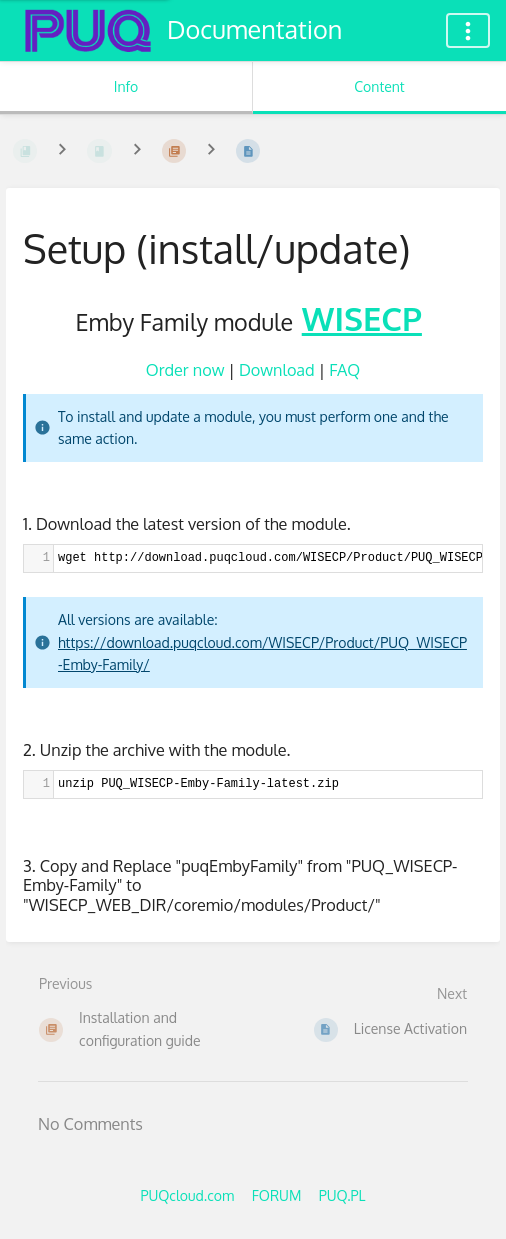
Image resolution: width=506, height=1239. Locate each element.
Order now (185, 369)
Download (277, 369)
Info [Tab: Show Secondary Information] (126, 86)
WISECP (362, 318)
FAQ (344, 369)
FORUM (277, 1195)
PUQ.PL (342, 1195)
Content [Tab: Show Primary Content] (379, 86)
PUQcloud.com (187, 1195)
